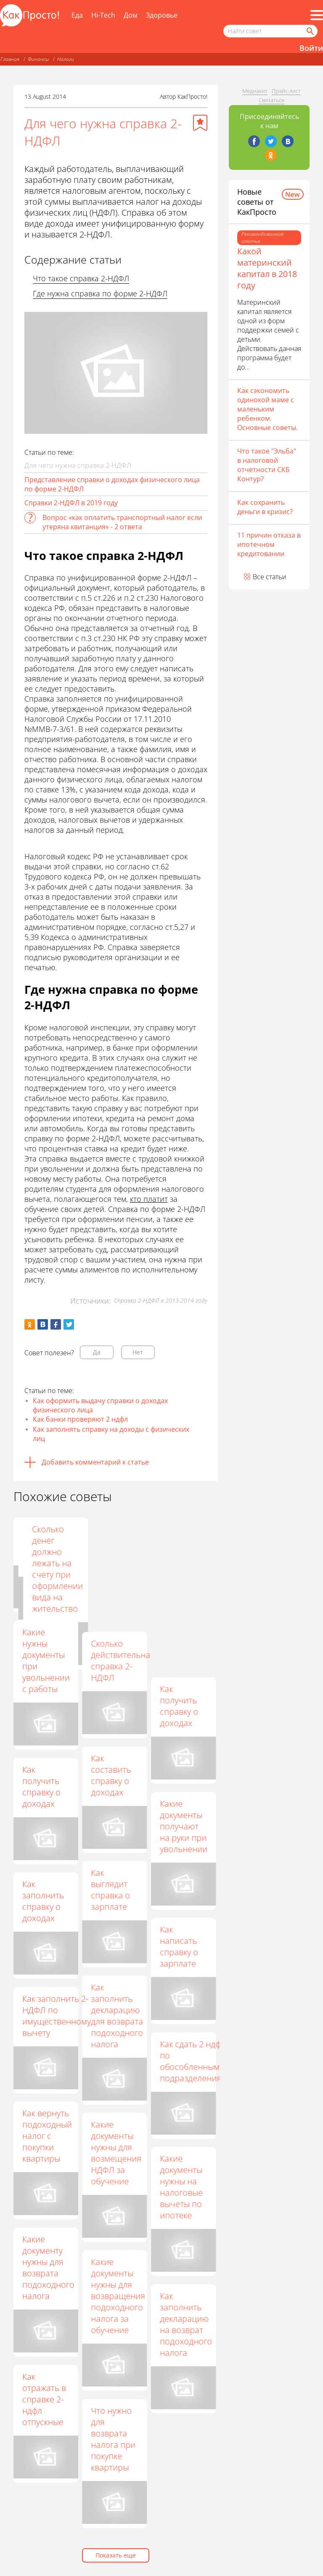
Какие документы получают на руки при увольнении (183, 1826)
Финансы (38, 59)
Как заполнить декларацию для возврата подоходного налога (117, 2016)
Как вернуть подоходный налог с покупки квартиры (47, 2135)
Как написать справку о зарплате (179, 1946)
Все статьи (269, 576)
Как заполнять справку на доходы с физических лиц (111, 1434)
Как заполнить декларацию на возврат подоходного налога (186, 2324)
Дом (131, 15)
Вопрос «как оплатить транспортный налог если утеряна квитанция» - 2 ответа (122, 522)
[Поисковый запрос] (270, 31)
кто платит (149, 1199)
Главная (9, 59)
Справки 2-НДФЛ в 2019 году (71, 502)
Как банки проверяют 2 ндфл (80, 1419)
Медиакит (254, 91)
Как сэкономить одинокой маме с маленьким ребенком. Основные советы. (267, 409)
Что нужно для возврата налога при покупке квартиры (113, 2439)
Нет (137, 1352)
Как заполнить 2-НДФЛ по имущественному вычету (56, 2015)
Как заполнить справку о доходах (43, 1901)
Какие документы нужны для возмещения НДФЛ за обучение (116, 2153)
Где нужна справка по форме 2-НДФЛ (100, 293)
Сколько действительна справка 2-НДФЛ (120, 1660)
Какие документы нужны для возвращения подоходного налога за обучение (118, 2296)
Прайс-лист (286, 91)
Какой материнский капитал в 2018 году (267, 268)
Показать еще (115, 2555)
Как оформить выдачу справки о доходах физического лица (100, 1405)
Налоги (65, 59)
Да (97, 1352)
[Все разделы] (316, 15)
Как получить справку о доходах (179, 1706)
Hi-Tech (103, 15)
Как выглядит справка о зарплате (110, 1889)
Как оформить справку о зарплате (111, 1546)
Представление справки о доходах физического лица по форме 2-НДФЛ (112, 484)
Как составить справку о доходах (111, 1775)
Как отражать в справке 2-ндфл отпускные (44, 2399)
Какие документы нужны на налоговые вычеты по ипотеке (181, 2187)
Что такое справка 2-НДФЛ (81, 278)
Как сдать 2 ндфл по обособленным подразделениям (193, 2061)
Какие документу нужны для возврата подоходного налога (48, 2267)
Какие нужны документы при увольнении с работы (46, 1660)
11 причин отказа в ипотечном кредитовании (269, 544)
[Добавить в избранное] (200, 123)
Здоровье (161, 15)
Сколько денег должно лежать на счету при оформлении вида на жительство (185, 1568)
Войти (311, 48)
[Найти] (309, 31)
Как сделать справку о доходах (45, 1540)
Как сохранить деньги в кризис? (265, 507)
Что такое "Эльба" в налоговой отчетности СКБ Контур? (266, 464)
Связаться (271, 100)
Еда (77, 15)
